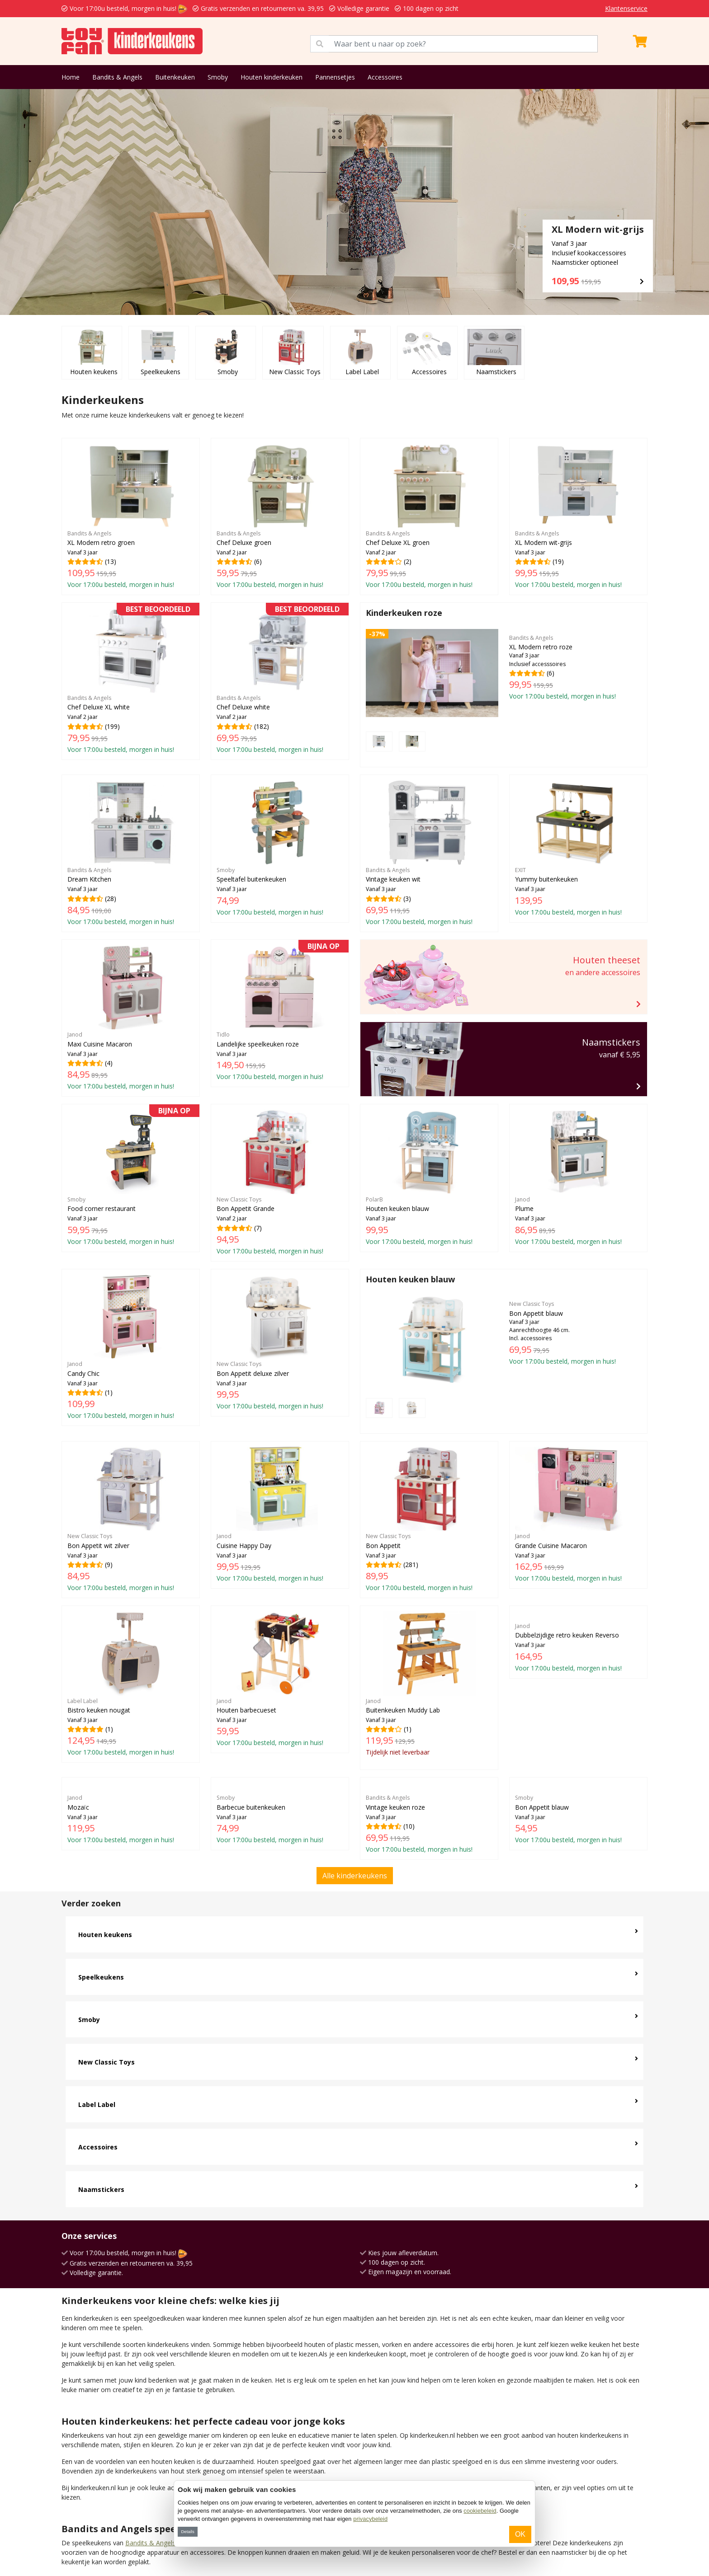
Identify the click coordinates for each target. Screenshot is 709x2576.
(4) (130, 1017)
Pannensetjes (335, 77)
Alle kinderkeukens (354, 1801)
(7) (280, 1182)
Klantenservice (626, 8)
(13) (130, 516)
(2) (429, 516)
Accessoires (385, 77)
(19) (578, 516)
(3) (429, 852)
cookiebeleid (479, 2510)
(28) (130, 852)
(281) (429, 1487)
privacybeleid (370, 2518)
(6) (280, 516)
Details (187, 2531)
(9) (130, 1519)
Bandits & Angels (117, 77)
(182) (280, 680)
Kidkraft (110, 2532)
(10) (429, 1749)
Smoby (218, 77)
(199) (130, 680)
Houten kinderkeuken (272, 77)
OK (520, 2534)
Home (70, 77)
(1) (130, 1347)
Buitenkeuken (175, 77)
